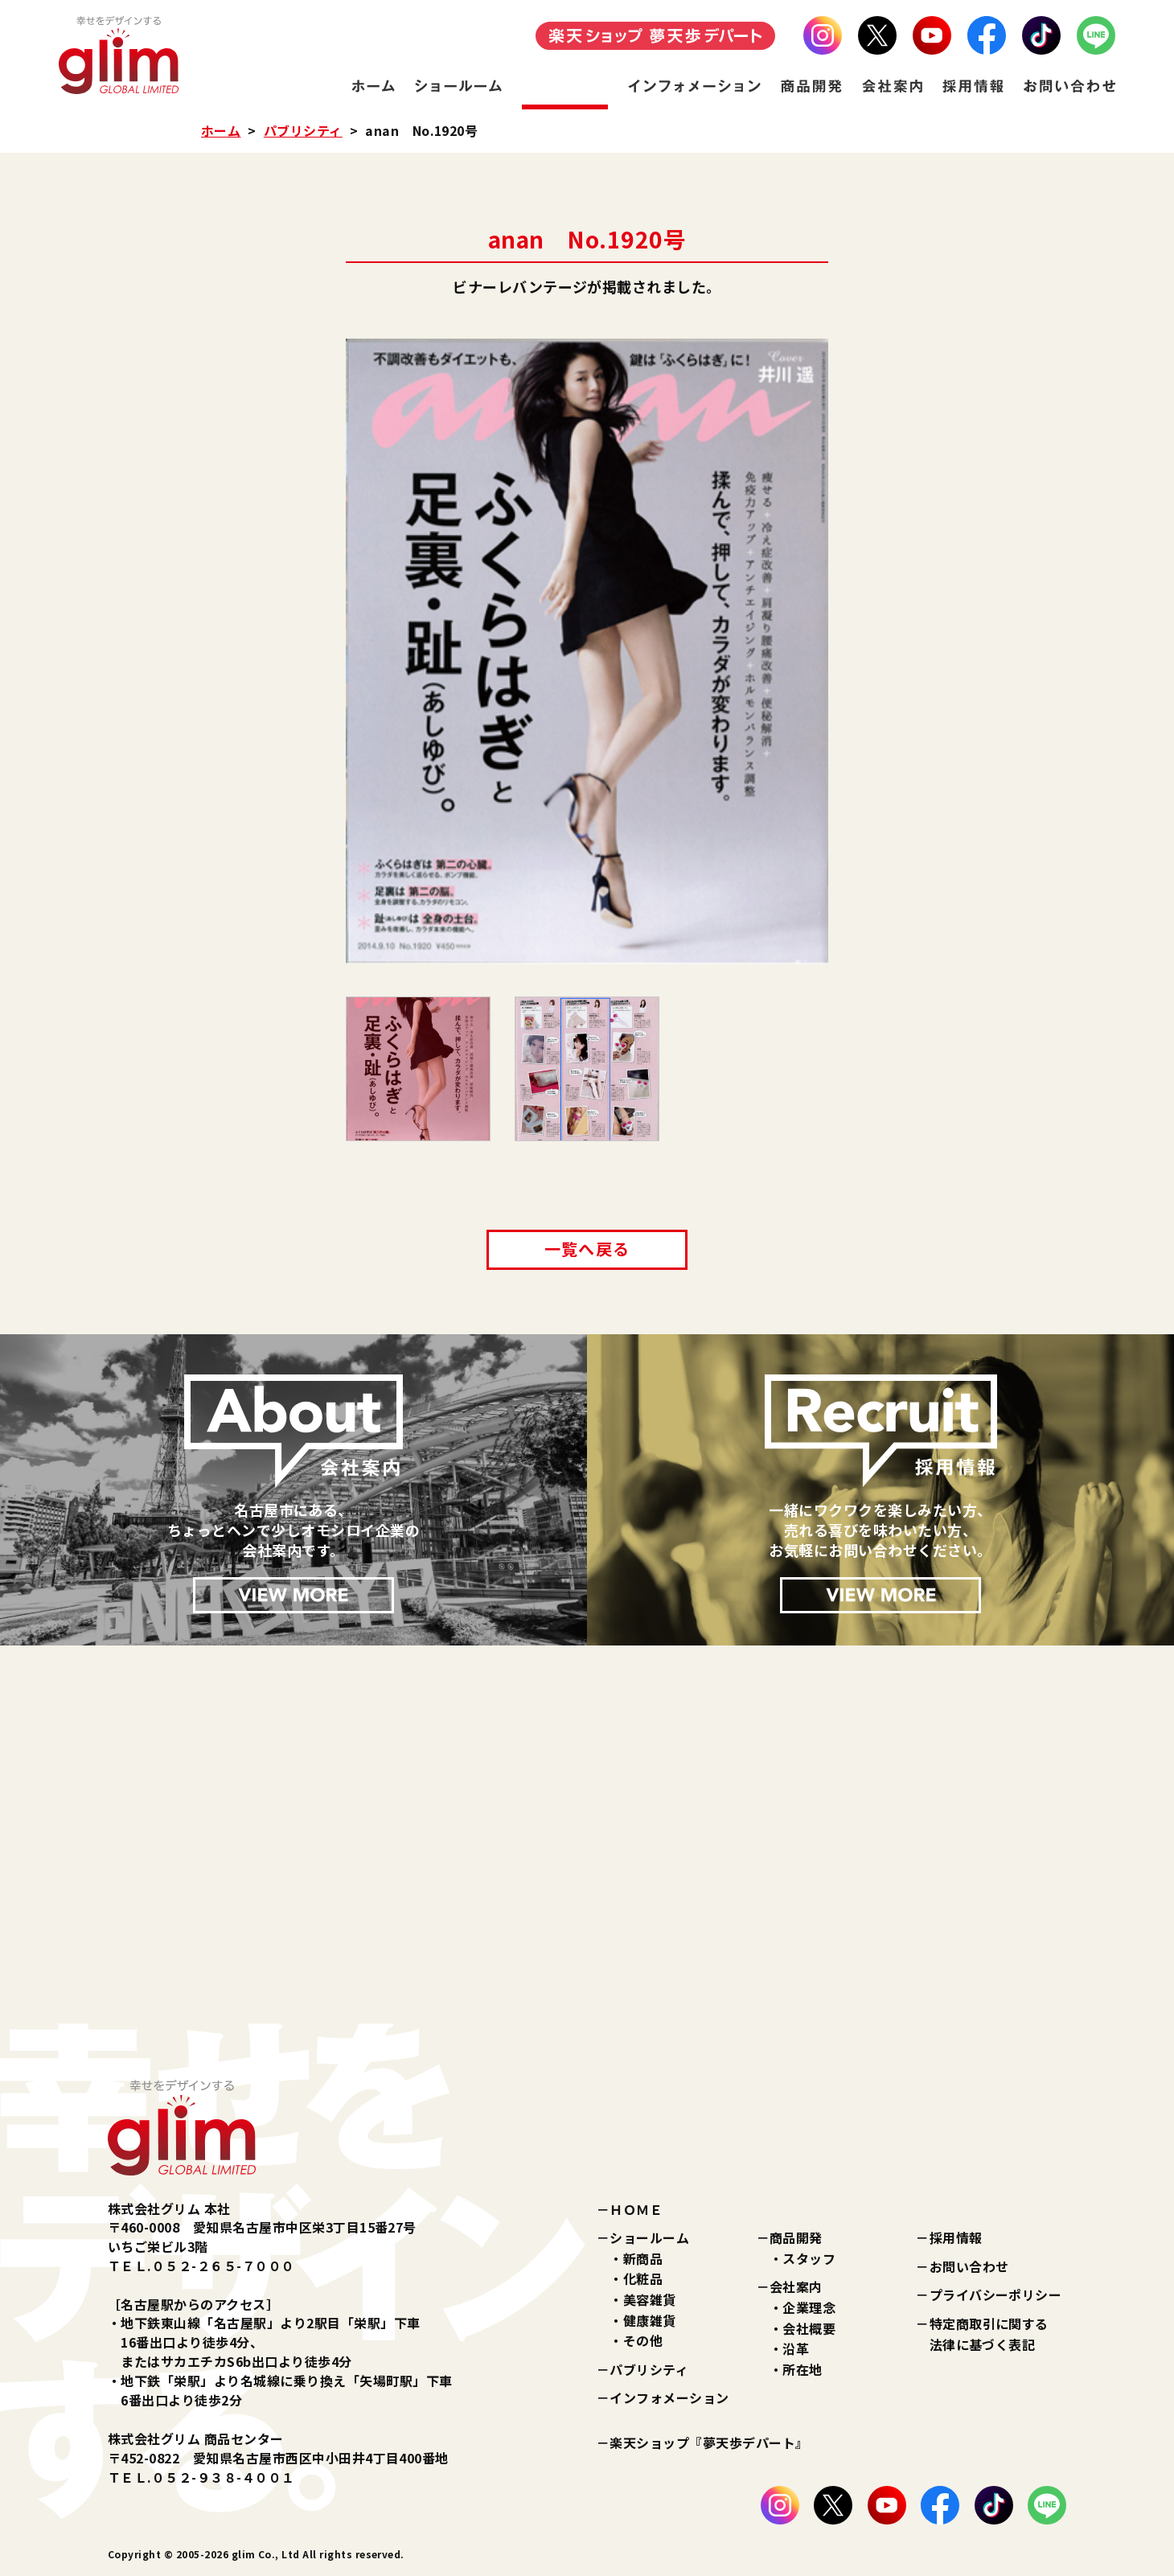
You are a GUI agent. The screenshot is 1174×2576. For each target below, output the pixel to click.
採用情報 (956, 2237)
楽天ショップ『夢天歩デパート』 (709, 2442)
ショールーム (649, 2237)
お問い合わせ (969, 2266)
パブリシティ (303, 130)
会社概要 (808, 2328)
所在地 (802, 2369)
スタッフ (808, 2258)
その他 (643, 2340)
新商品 (643, 2258)
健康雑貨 (649, 2320)
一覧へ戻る (587, 1248)
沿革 (795, 2348)
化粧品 (643, 2278)
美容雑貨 (649, 2299)
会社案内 (796, 2286)
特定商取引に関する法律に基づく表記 (989, 2334)
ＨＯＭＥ (636, 2209)
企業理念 (808, 2307)
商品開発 (796, 2237)
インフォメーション (669, 2397)
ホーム (220, 130)
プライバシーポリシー (996, 2294)
